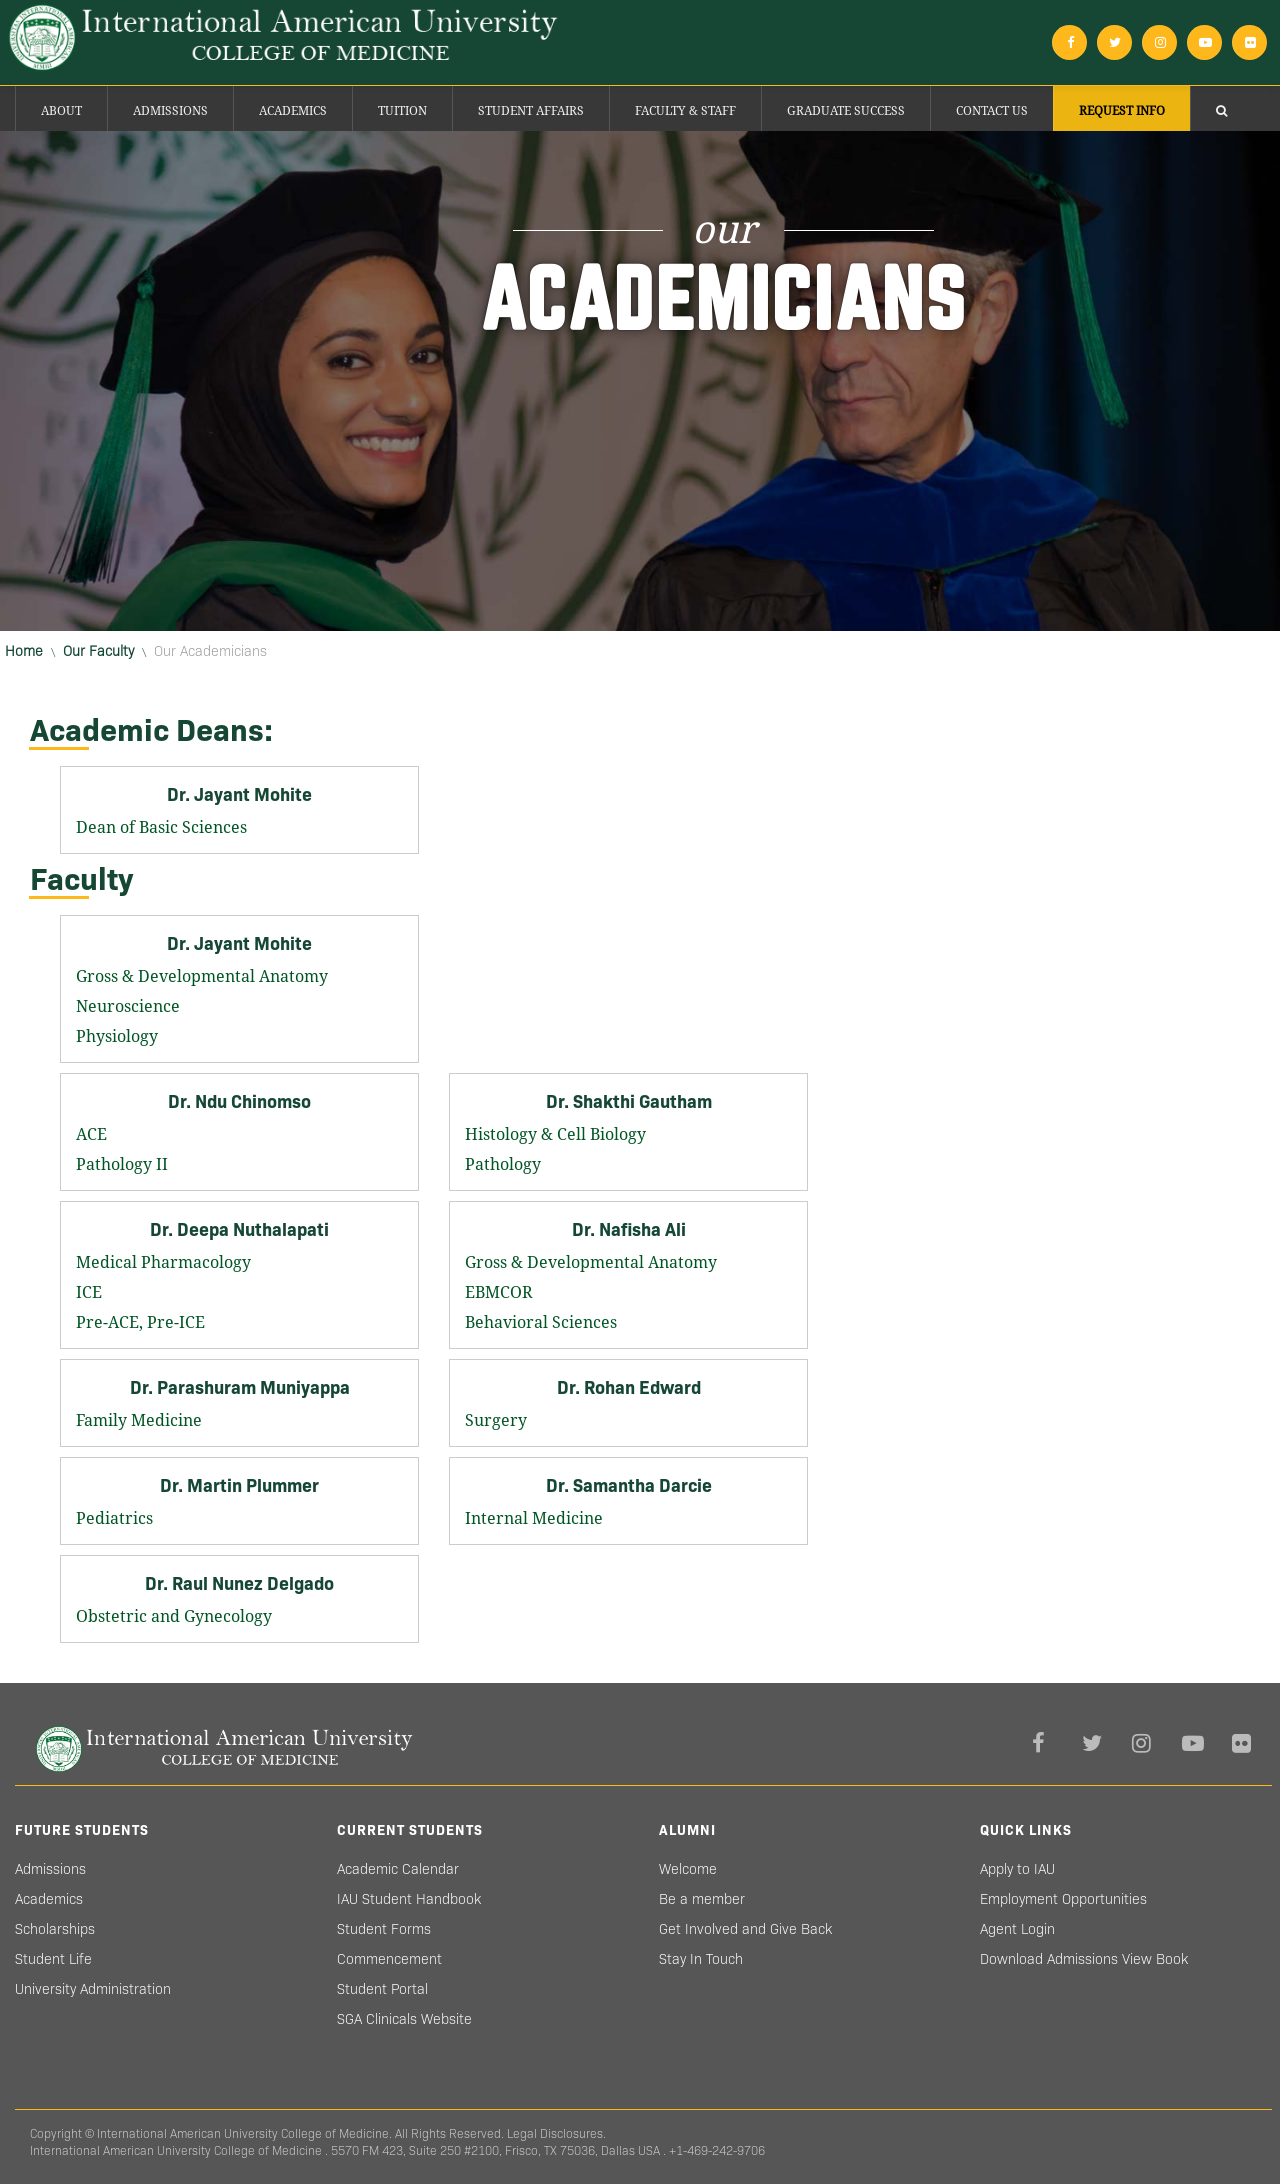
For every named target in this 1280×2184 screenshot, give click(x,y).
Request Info (1122, 111)
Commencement (389, 1959)
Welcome (688, 1869)
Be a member (702, 1899)
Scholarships (55, 1929)
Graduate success (846, 111)
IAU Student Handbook (409, 1899)
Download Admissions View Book (1084, 1959)
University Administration (93, 1989)
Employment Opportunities (1063, 1899)
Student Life (53, 1959)
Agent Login (1017, 1929)
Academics (293, 111)
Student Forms (384, 1929)
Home (24, 651)
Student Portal (382, 1989)
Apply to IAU (1017, 1869)
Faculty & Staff (685, 111)
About (61, 111)
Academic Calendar (398, 1869)
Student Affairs (531, 111)
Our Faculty (98, 651)
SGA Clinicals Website (404, 2019)
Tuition (402, 111)
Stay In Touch (701, 1959)
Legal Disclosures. (556, 2133)
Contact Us (992, 111)
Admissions (170, 111)
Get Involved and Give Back (745, 1929)
